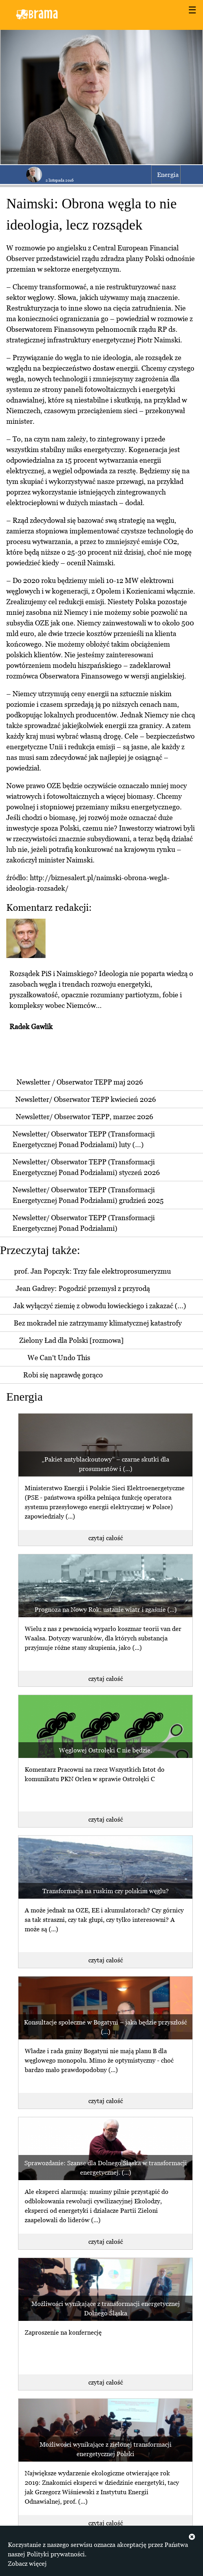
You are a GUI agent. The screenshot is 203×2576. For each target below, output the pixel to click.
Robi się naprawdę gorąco (63, 1375)
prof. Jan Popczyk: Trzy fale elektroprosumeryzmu (92, 1271)
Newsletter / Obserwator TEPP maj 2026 (79, 1082)
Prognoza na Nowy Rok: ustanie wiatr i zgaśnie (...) (106, 1609)
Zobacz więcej (27, 2563)
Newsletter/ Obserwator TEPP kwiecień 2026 (85, 1099)
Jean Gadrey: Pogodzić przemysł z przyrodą (83, 1288)
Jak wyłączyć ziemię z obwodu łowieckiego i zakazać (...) (99, 1306)
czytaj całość (105, 1537)
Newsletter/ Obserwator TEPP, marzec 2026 (84, 1116)
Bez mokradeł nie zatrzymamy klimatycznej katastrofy (98, 1323)
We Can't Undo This (58, 1357)
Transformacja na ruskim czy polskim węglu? (105, 1890)
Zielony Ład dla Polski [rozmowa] (71, 1340)
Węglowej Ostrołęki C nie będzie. (105, 1750)
